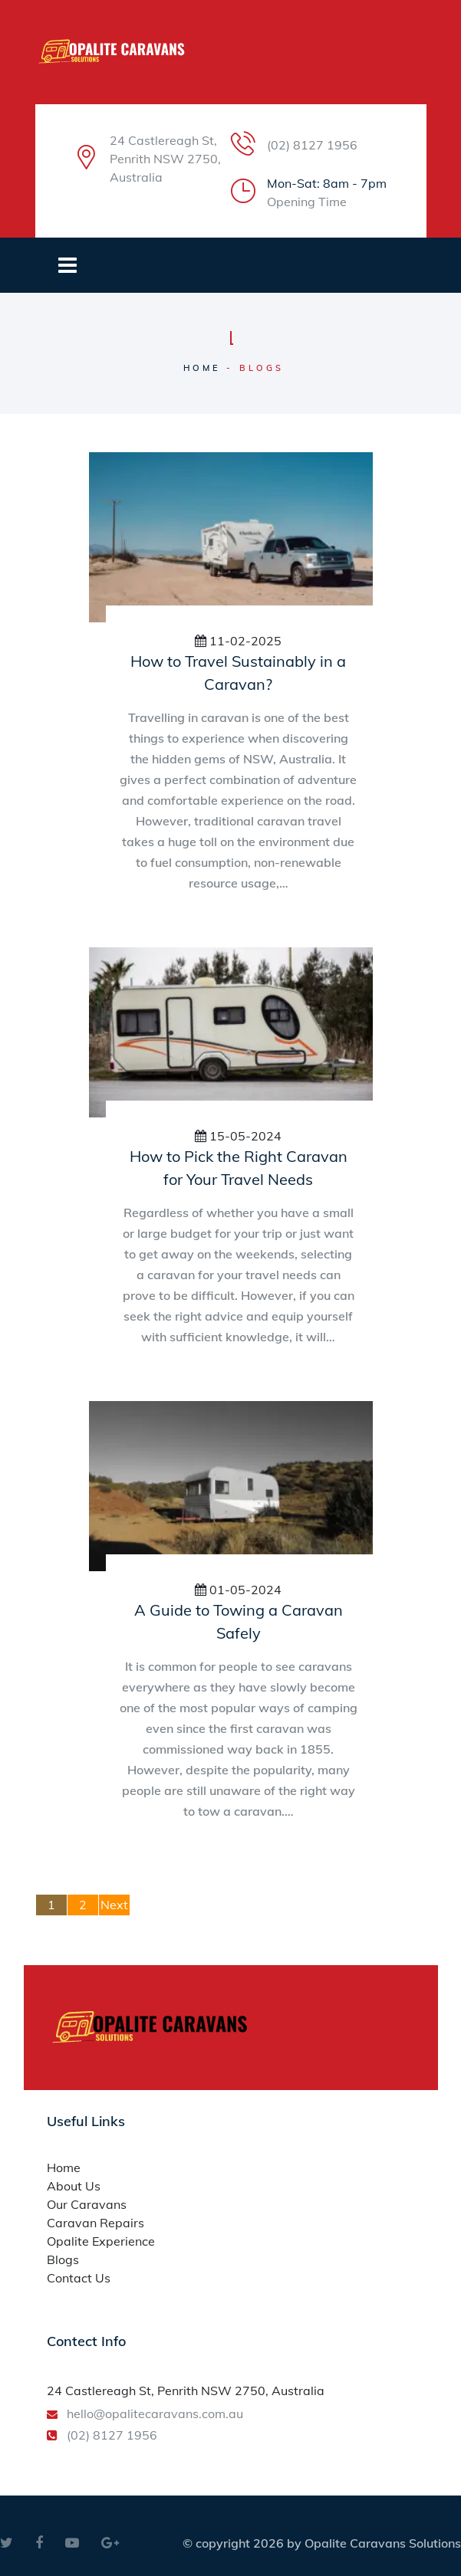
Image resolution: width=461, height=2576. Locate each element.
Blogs (63, 2259)
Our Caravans (87, 2204)
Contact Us (78, 2278)
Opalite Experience (101, 2241)
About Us (73, 2186)
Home (202, 368)
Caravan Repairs (95, 2222)
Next (114, 1904)
